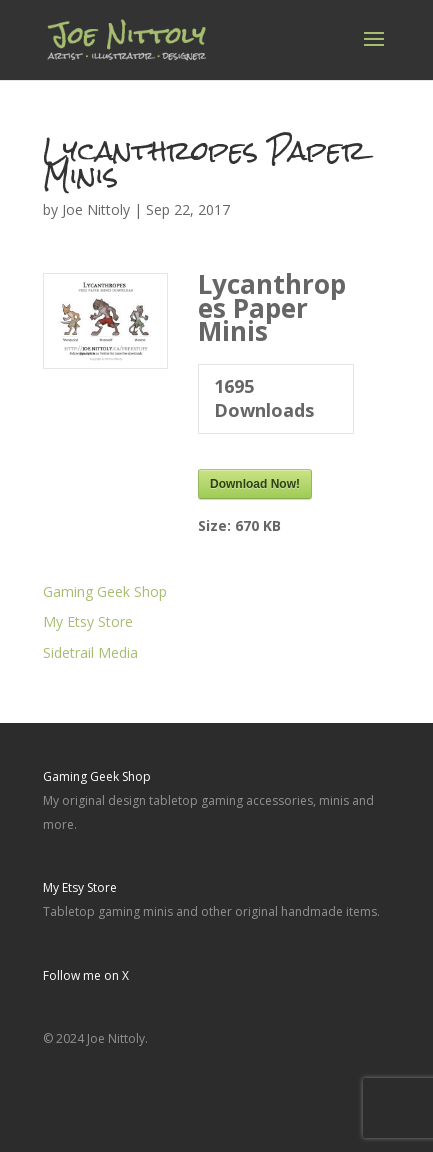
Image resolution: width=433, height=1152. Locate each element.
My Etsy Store (88, 621)
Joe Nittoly (96, 209)
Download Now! (255, 484)
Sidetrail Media (90, 652)
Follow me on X (86, 975)
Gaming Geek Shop (105, 591)
